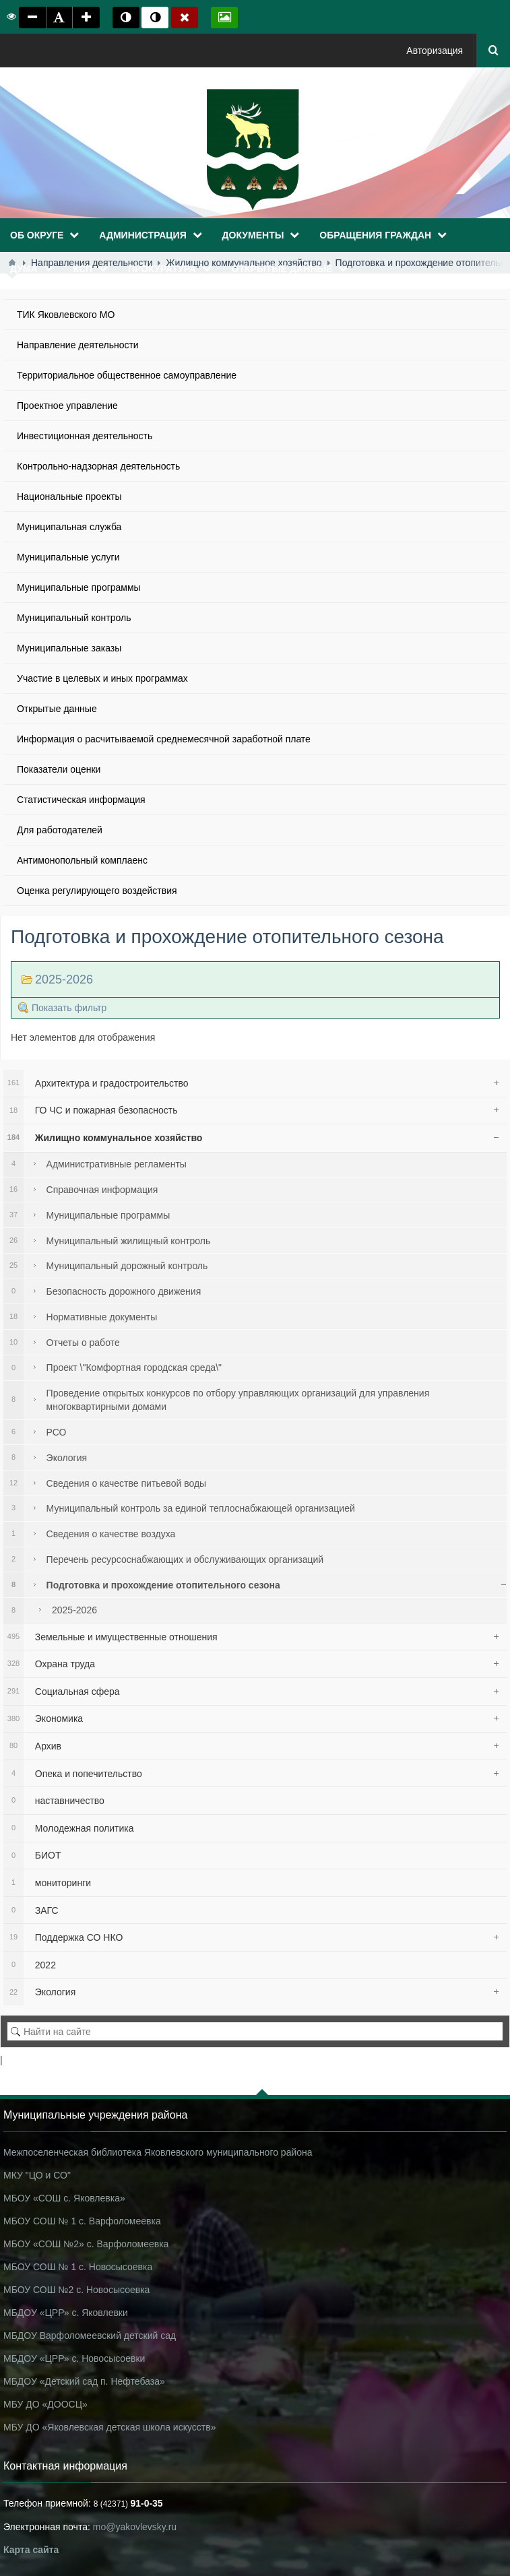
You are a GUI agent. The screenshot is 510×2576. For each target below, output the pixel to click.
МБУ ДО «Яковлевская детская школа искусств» (109, 2427)
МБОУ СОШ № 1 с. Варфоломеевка (82, 2221)
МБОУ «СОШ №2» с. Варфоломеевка (85, 2244)
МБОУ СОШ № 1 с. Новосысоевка (77, 2266)
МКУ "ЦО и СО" (37, 2175)
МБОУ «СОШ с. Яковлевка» (64, 2198)
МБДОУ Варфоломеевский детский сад (89, 2335)
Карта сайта (31, 2549)
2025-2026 (64, 979)
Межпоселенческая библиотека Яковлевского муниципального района (158, 2152)
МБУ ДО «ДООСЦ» (45, 2404)
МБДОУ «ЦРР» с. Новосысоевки (74, 2358)
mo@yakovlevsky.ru (135, 2526)
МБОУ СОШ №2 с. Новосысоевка (76, 2289)
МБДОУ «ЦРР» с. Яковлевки (65, 2312)
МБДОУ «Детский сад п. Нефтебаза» (84, 2381)
